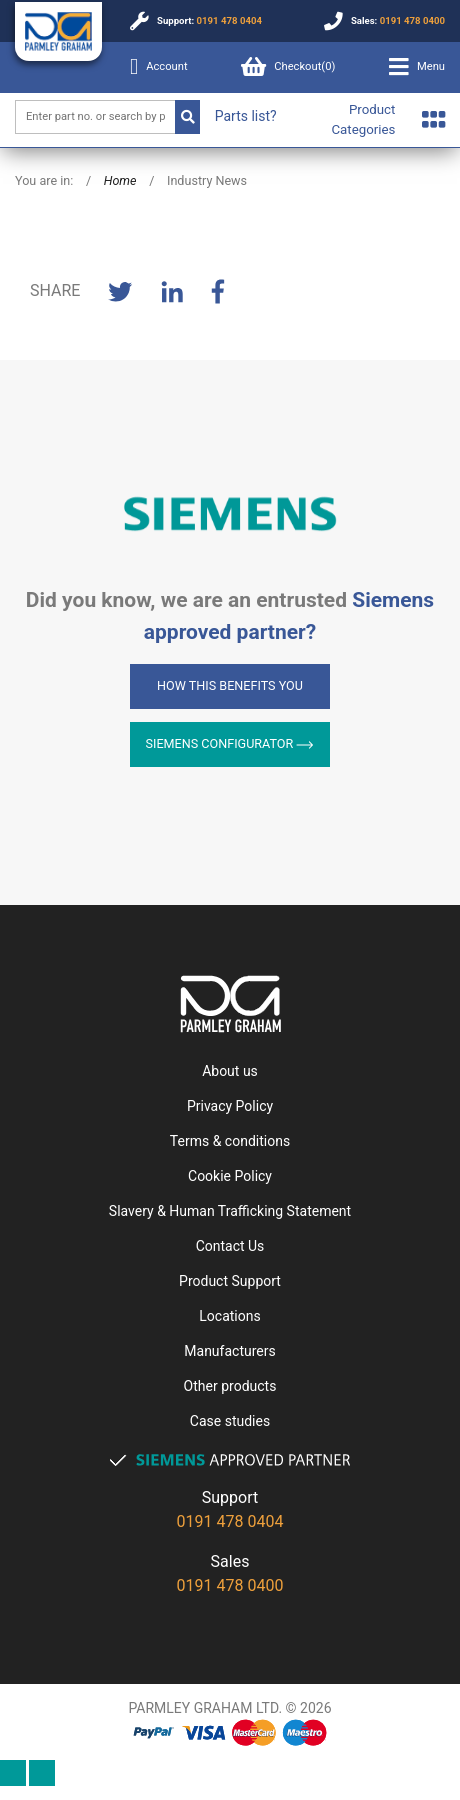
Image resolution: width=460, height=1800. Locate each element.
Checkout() (288, 67)
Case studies (230, 1421)
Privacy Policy (230, 1106)
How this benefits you (230, 685)
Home (120, 180)
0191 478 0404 (229, 20)
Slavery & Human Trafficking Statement (230, 1211)
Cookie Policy (230, 1176)
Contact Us (230, 1246)
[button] (417, 67)
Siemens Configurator (230, 743)
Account (159, 67)
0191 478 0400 (412, 20)
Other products (230, 1386)
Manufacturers (229, 1351)
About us (230, 1071)
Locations (229, 1316)
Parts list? (246, 116)
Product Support (230, 1281)
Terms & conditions (230, 1141)
